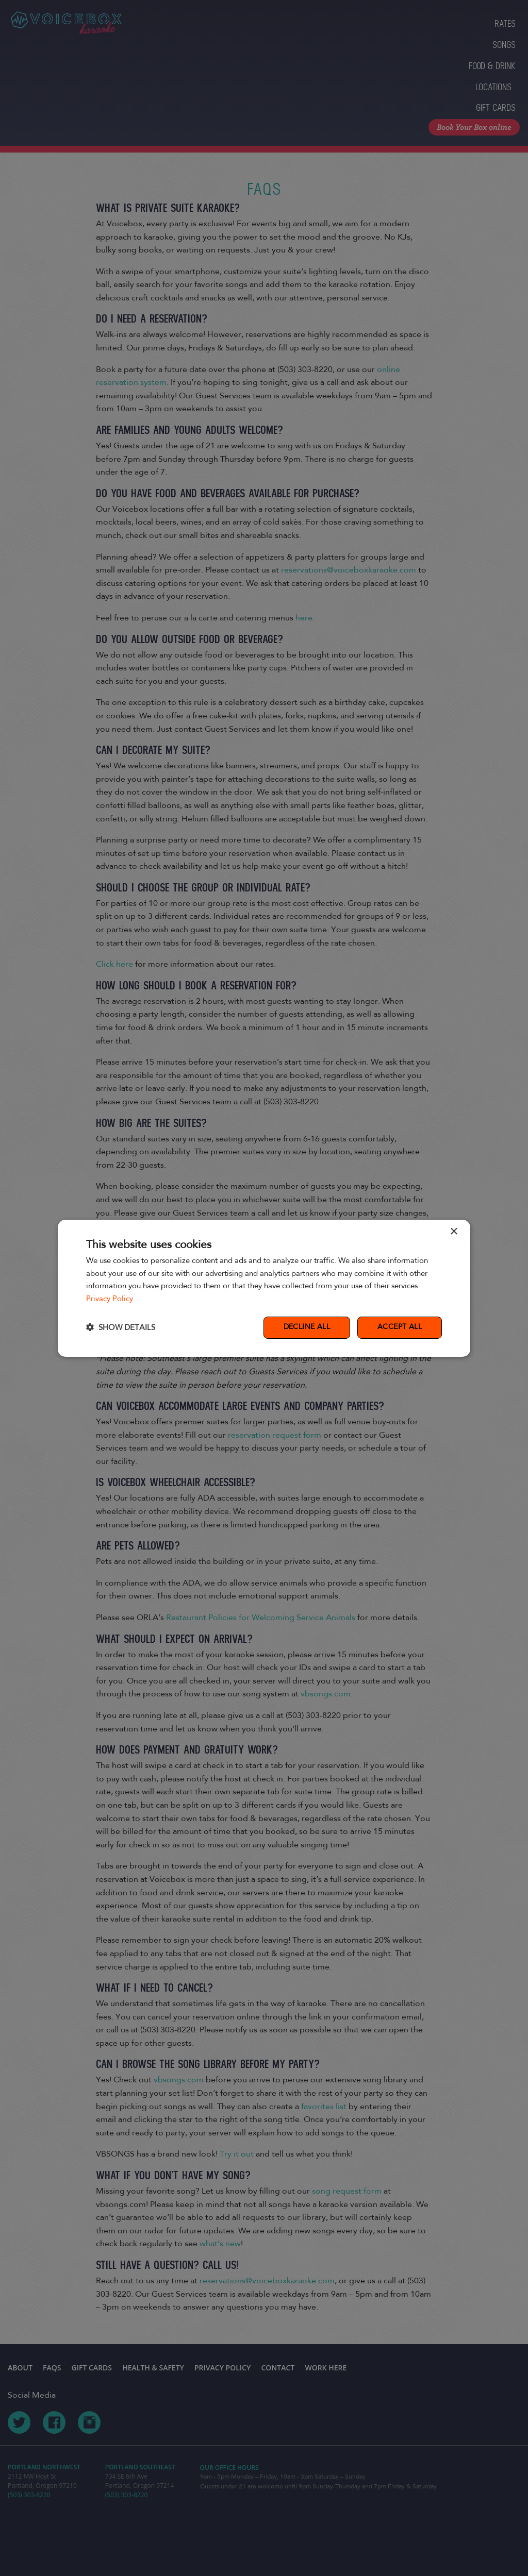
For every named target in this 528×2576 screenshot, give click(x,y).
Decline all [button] (307, 1327)
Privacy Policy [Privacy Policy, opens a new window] (109, 1299)
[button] (120, 1327)
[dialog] (264, 1288)
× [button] (453, 1231)
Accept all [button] (399, 1327)
